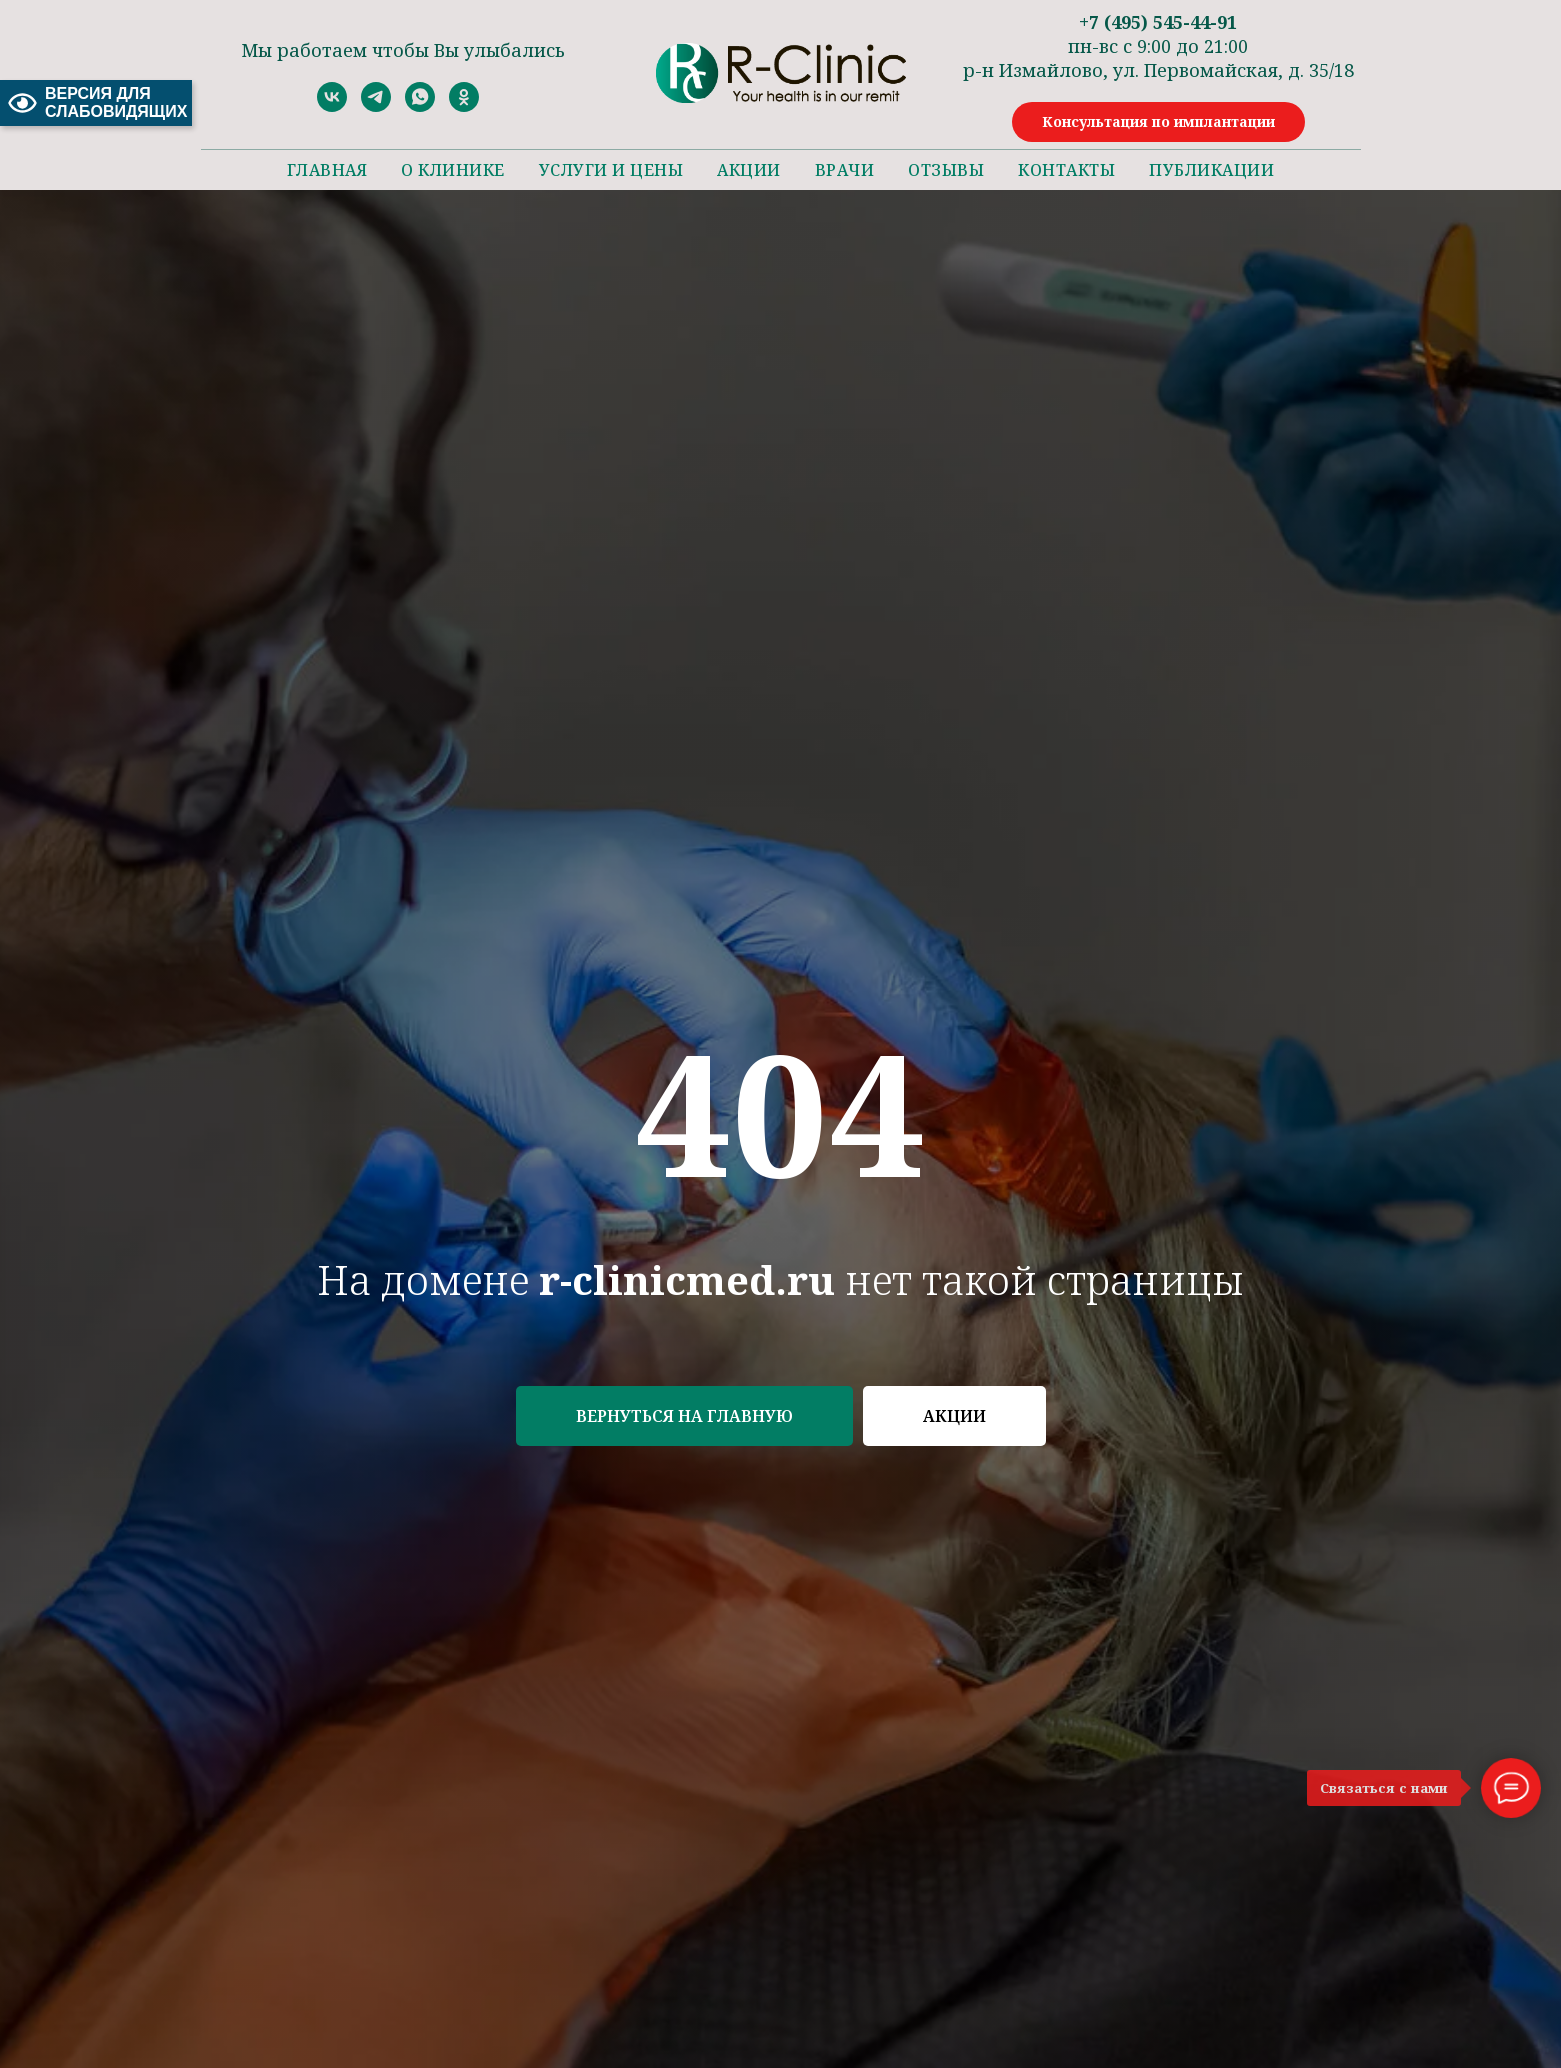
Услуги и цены (611, 170)
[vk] (332, 106)
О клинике (453, 170)
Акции (749, 170)
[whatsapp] (420, 106)
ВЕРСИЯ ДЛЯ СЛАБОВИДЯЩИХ (96, 102)
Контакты (1066, 170)
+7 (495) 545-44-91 (1158, 22)
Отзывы (946, 170)
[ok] (464, 106)
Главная (327, 170)
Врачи (845, 170)
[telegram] (376, 106)
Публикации (1211, 170)
